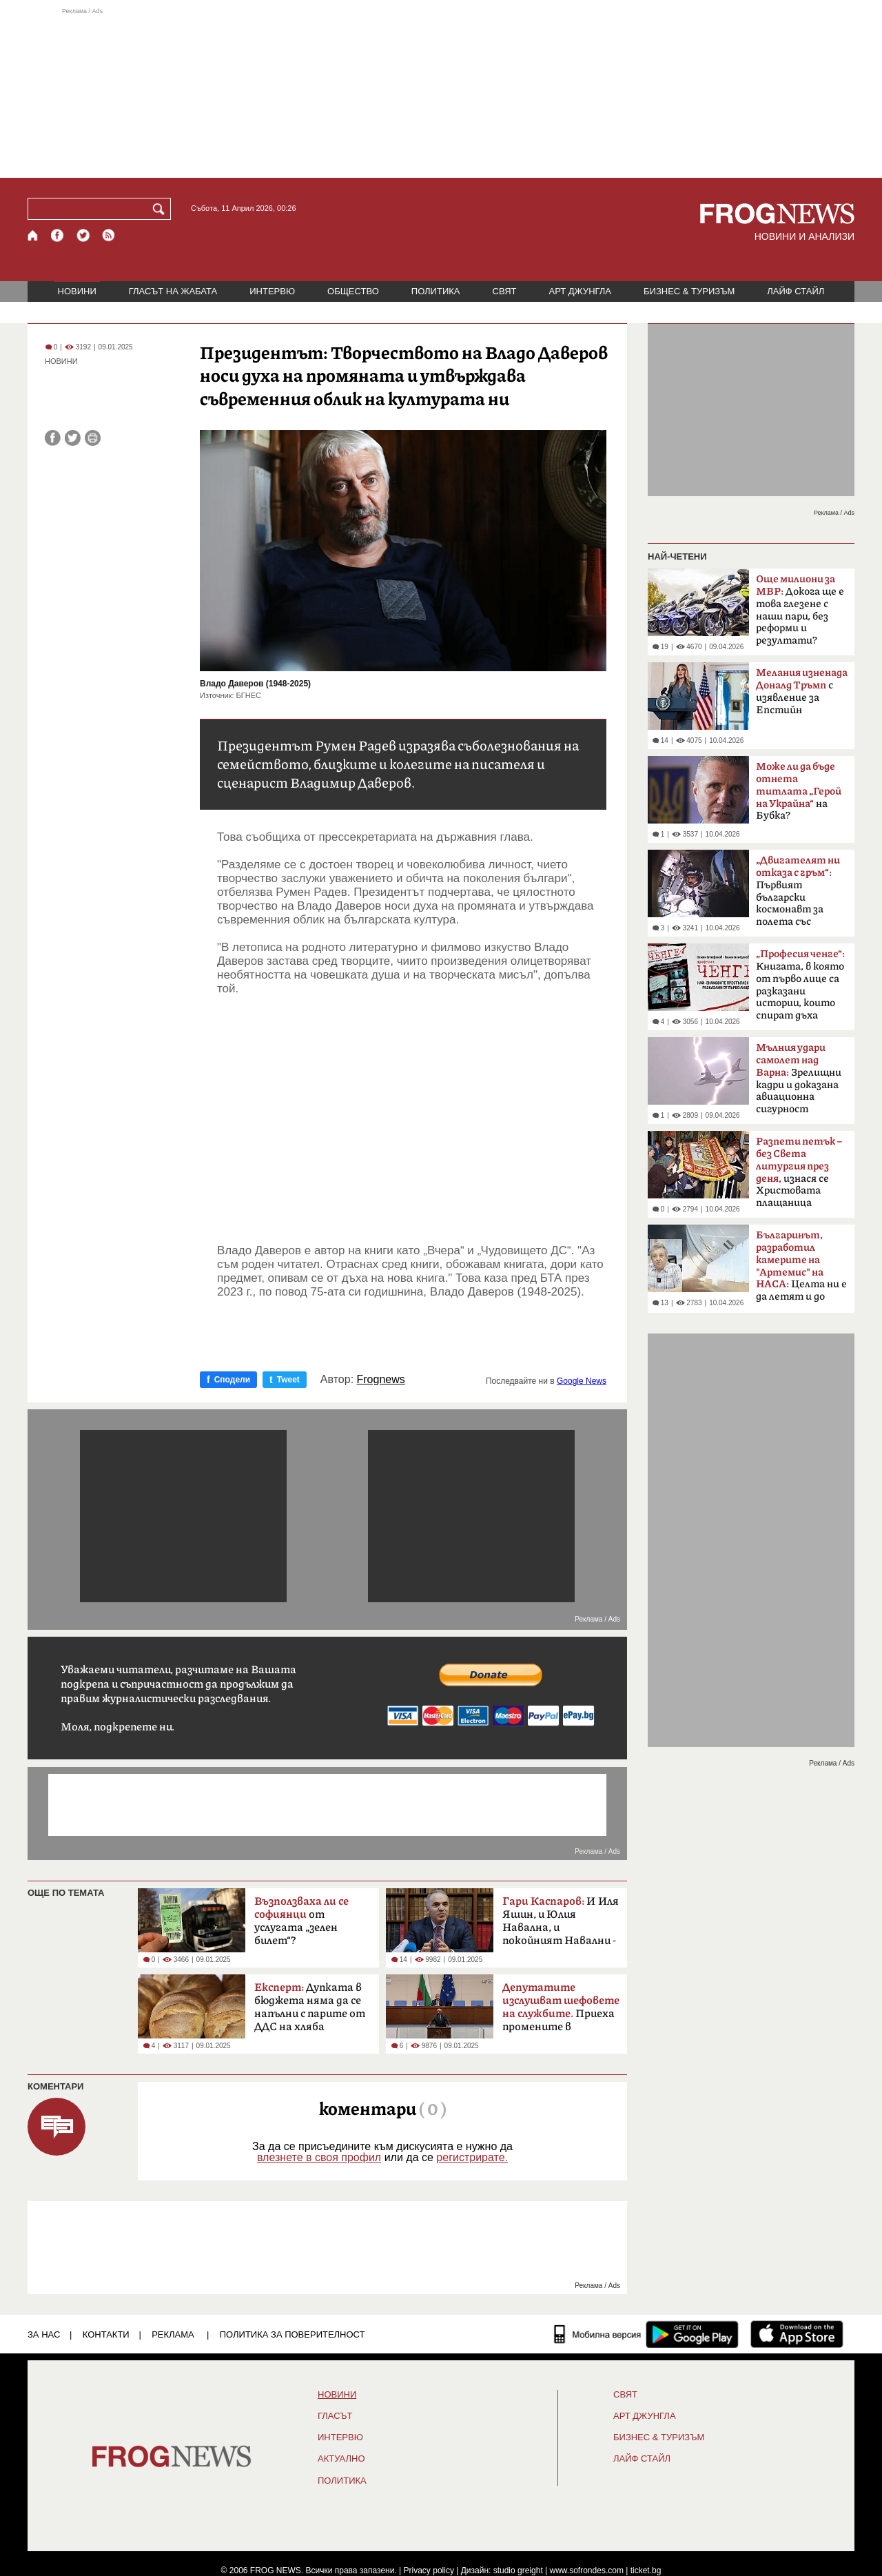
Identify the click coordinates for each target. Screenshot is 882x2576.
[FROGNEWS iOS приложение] (797, 2334)
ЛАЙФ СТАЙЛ (795, 291)
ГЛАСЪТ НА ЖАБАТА (173, 291)
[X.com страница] (83, 235)
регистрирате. (472, 2157)
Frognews (381, 1379)
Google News (581, 1381)
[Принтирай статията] (93, 438)
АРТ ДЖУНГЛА (579, 291)
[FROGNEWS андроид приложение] (692, 2334)
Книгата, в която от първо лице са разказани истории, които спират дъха (800, 985)
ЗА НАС (44, 2334)
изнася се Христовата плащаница (799, 1172)
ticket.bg (646, 2570)
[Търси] (161, 208)
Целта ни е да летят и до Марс (801, 1270)
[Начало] (33, 235)
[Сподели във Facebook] (53, 438)
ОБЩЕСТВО (353, 291)
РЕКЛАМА (173, 2334)
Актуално (341, 2459)
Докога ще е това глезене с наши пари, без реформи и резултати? (800, 610)
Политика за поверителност (292, 2334)
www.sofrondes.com (587, 2570)
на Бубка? (798, 791)
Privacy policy (429, 2570)
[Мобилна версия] (598, 2334)
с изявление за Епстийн (802, 691)
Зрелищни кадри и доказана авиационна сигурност (798, 1078)
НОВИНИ (77, 291)
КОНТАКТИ (106, 2334)
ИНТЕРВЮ (272, 291)
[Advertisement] (441, 92)
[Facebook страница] (58, 235)
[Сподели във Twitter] (73, 438)
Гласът (335, 2416)
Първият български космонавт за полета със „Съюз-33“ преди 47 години (798, 895)
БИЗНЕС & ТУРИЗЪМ (689, 291)
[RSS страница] (109, 235)
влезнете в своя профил (319, 2157)
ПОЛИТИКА (435, 291)
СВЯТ (505, 291)
